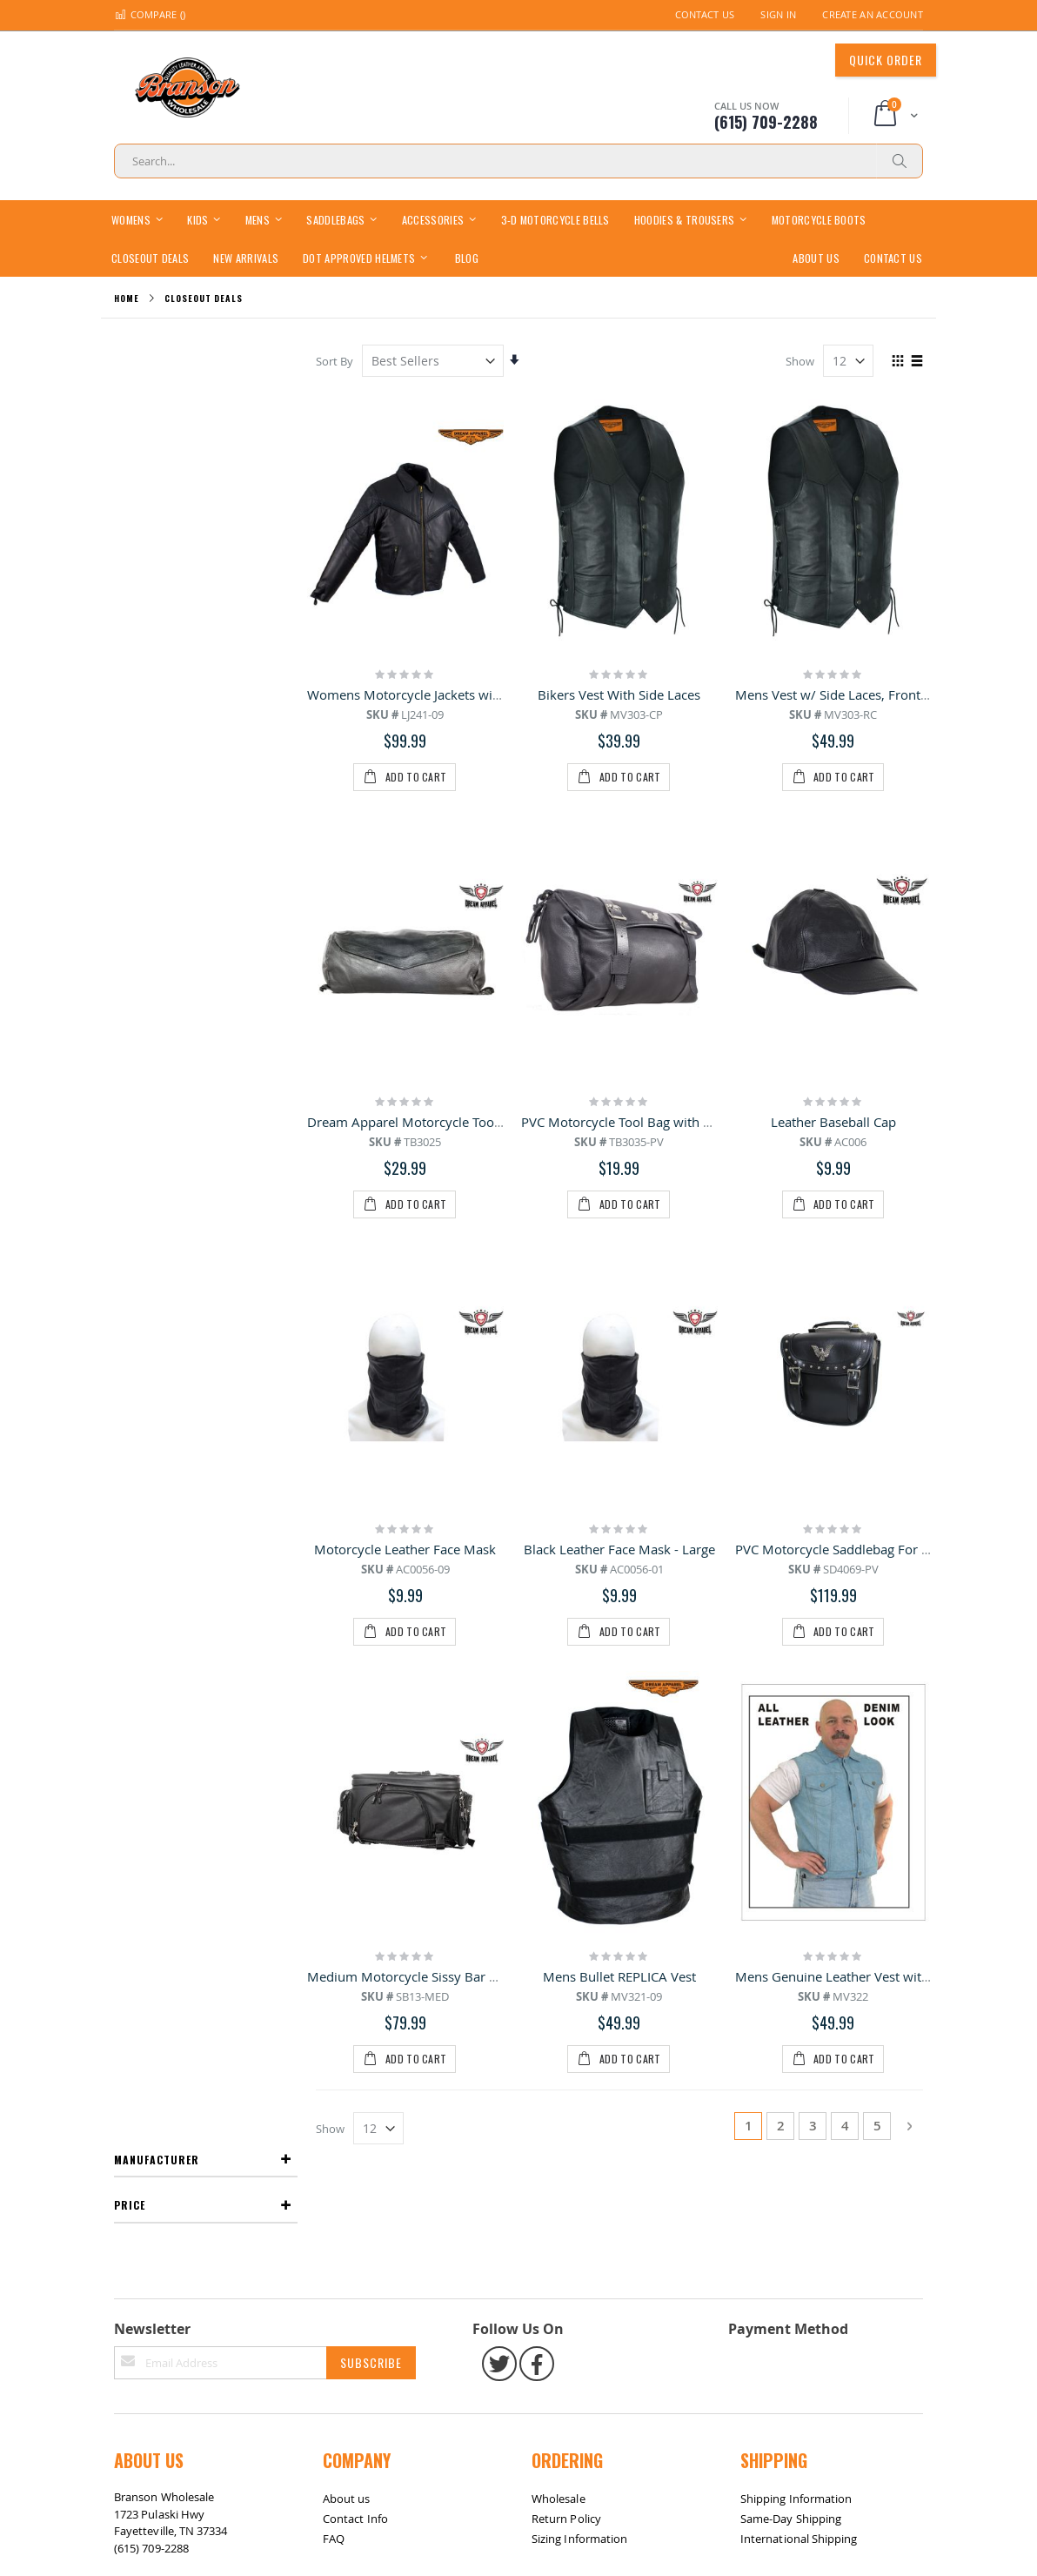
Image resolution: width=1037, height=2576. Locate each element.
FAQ (334, 1772)
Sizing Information (579, 1772)
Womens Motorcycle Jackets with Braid (424, 694)
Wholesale (558, 1732)
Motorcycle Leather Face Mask (406, 1111)
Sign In (778, 14)
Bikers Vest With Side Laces (620, 694)
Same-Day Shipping (790, 1752)
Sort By (335, 361)
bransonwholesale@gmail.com (194, 1814)
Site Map (144, 1883)
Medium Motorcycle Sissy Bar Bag (410, 1320)
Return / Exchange (196, 1883)
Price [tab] (129, 406)
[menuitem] (467, 257)
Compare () (149, 14)
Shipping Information (796, 1732)
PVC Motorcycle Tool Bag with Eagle (627, 903)
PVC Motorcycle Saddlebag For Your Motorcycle (877, 1111)
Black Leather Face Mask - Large (619, 1111)
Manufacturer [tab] (156, 359)
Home (126, 298)
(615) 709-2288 (151, 1780)
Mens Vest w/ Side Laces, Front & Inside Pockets (878, 694)
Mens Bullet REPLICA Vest (619, 1320)
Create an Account (872, 14)
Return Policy (566, 1752)
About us (347, 1732)
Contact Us (705, 14)
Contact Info (355, 1752)
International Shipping (798, 1772)
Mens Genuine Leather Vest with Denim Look (870, 1320)
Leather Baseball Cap (833, 903)
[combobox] (518, 161)
